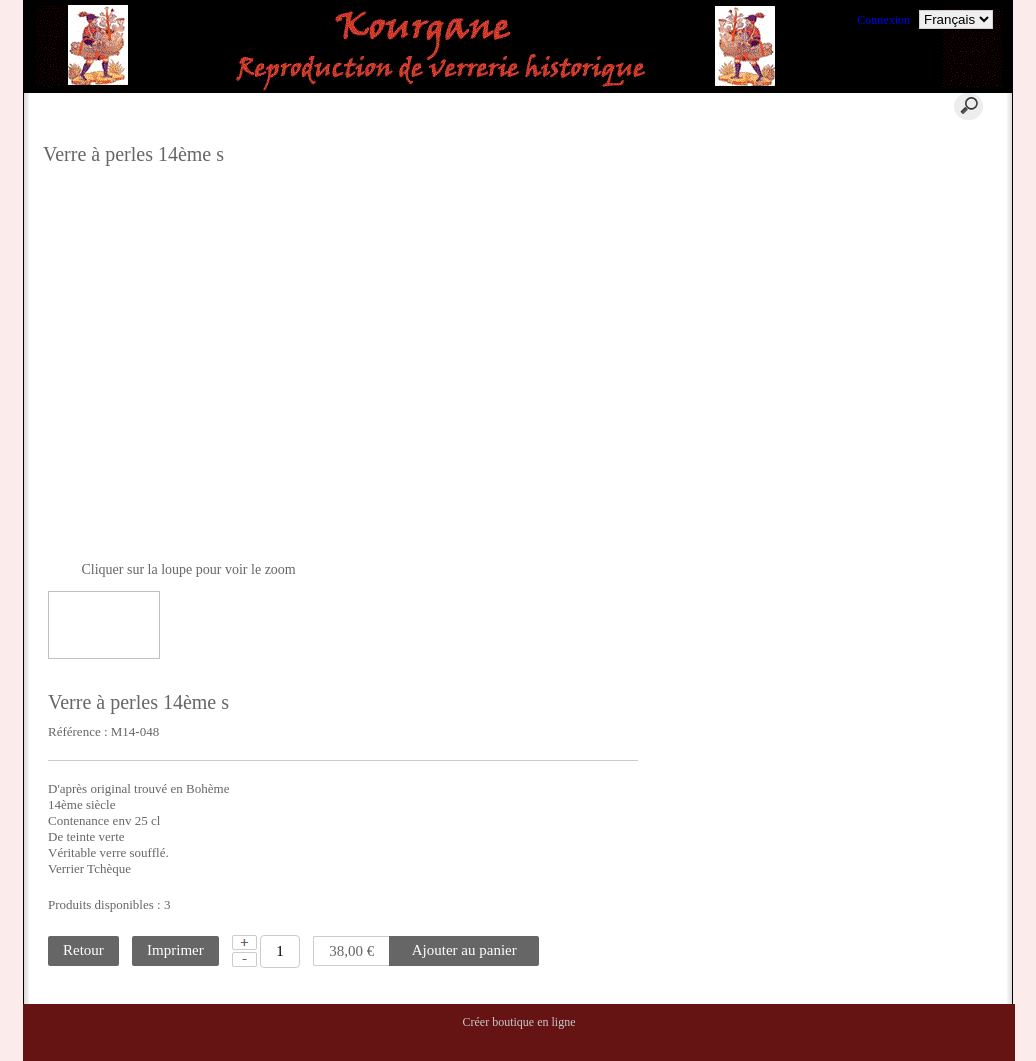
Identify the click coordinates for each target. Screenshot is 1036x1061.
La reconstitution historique (931, 280)
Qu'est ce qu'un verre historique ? (915, 152)
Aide (444, 106)
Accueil (233, 106)
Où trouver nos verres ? (921, 232)
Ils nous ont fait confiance (927, 343)
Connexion (883, 20)
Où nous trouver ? (908, 208)
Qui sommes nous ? (912, 184)
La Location (894, 256)
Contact (564, 106)
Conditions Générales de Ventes (924, 311)
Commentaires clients (917, 367)
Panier (339, 106)
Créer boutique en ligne (519, 1022)
